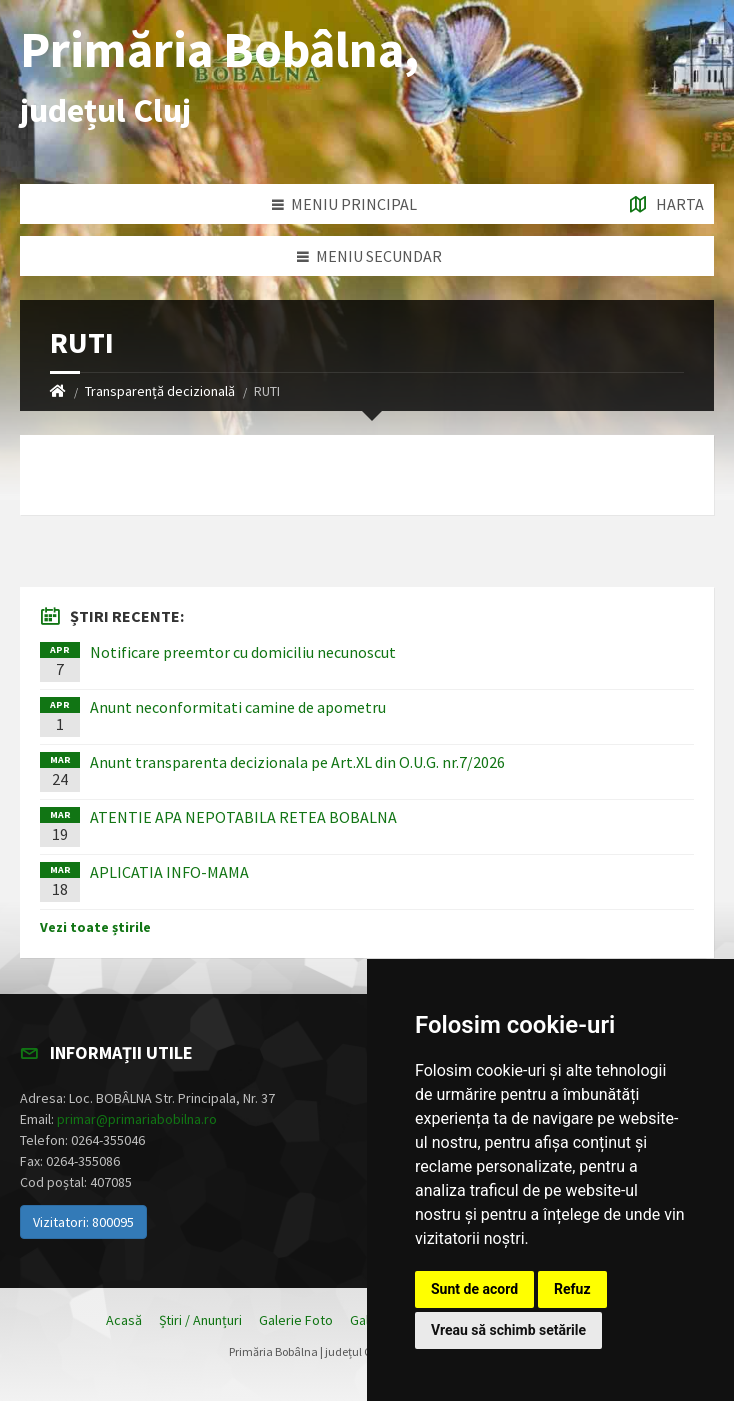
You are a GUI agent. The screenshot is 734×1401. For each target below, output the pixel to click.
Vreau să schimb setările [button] (508, 1330)
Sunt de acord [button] (474, 1289)
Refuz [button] (572, 1289)
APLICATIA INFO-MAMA (169, 872)
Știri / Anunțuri (200, 1320)
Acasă (124, 1320)
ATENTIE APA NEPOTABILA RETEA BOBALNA (243, 817)
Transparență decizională (160, 391)
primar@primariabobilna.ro (137, 1119)
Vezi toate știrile (95, 927)
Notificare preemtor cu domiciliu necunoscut (243, 652)
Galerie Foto (296, 1320)
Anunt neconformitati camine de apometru (238, 707)
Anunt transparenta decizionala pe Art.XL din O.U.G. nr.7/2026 (297, 762)
